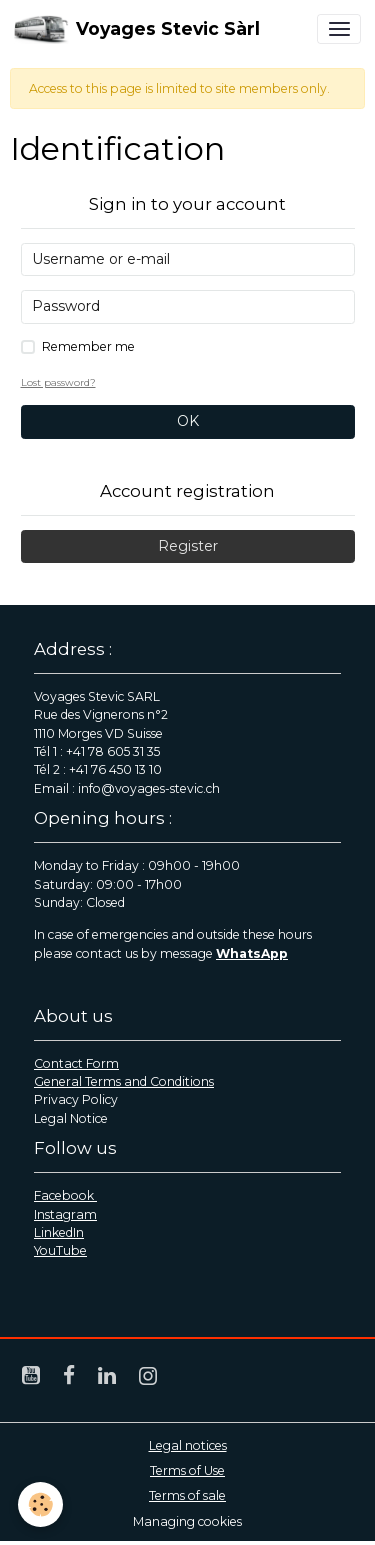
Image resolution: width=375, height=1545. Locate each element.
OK (188, 421)
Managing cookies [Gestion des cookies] (187, 1521)
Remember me (88, 346)
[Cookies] (40, 1504)
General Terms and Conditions (124, 1081)
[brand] (137, 29)
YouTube (60, 1250)
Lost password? (58, 382)
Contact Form (76, 1063)
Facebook (65, 1195)
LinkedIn (59, 1232)
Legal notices (188, 1445)
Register (188, 546)
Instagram (65, 1214)
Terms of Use (187, 1470)
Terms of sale (187, 1495)
